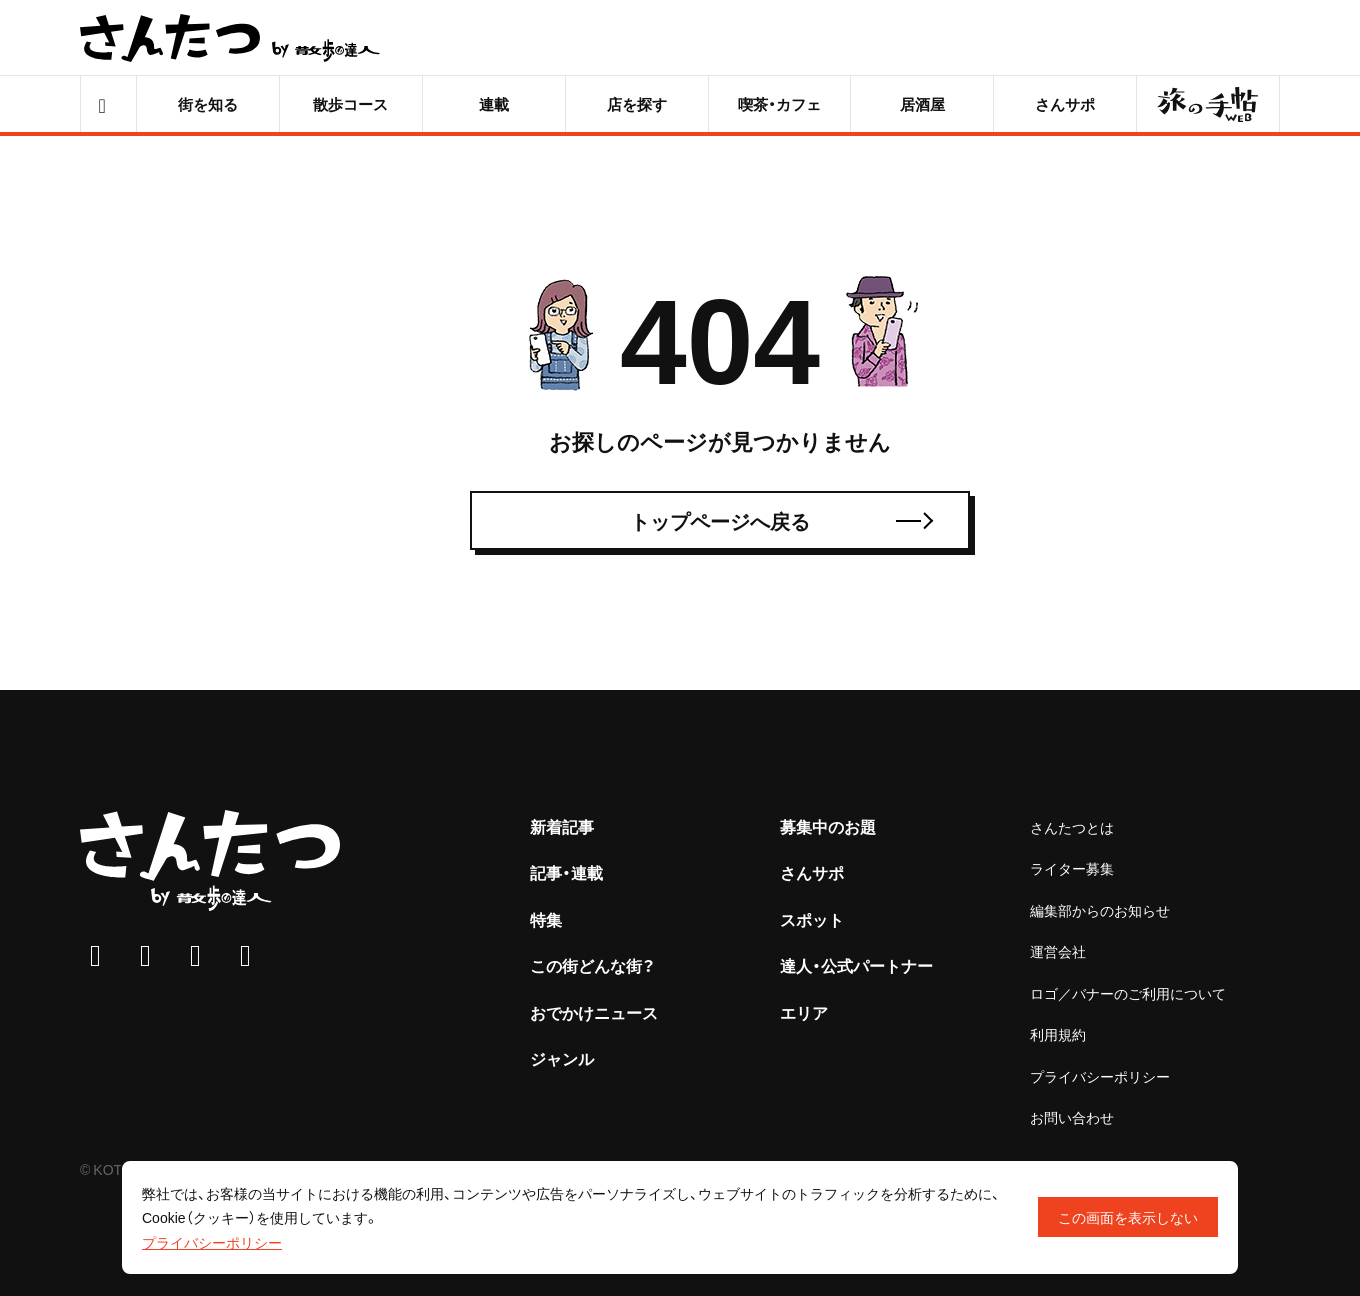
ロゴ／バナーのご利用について (1128, 993)
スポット (812, 919)
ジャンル (562, 1058)
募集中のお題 (828, 826)
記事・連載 (566, 872)
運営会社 (1058, 951)
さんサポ (812, 872)
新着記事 (562, 826)
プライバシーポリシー (1100, 1076)
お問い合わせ (1072, 1117)
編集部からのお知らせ (1100, 910)
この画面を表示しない (1128, 1217)
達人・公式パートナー (856, 965)
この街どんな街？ (592, 965)
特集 (546, 919)
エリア (804, 1012)
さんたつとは (1072, 827)
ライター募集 (1072, 868)
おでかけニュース (594, 1012)
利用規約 (1058, 1034)
